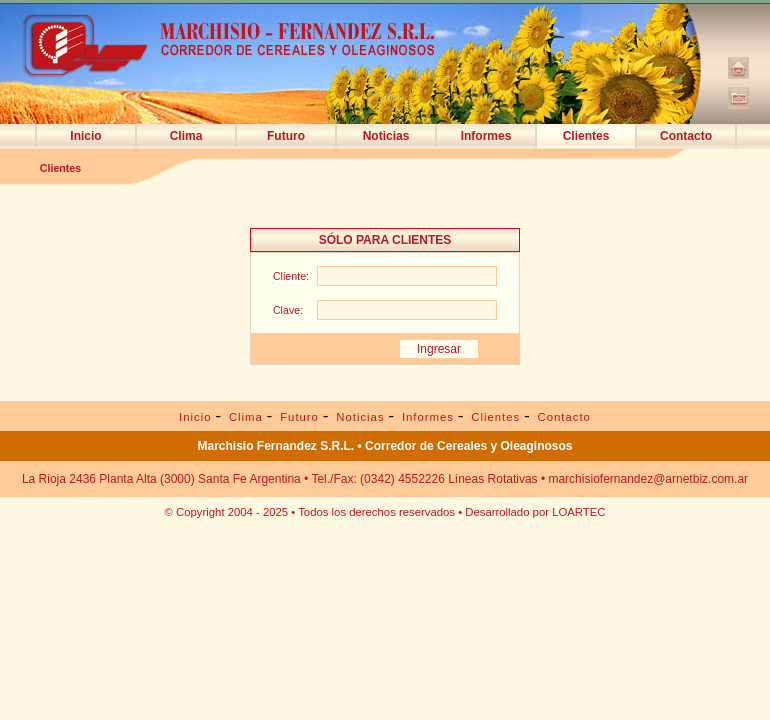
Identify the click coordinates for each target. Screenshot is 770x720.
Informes (486, 136)
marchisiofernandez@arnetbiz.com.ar (648, 479)
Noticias (386, 136)
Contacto (686, 136)
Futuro (286, 136)
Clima (186, 136)
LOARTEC (578, 512)
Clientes (586, 136)
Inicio (85, 136)
